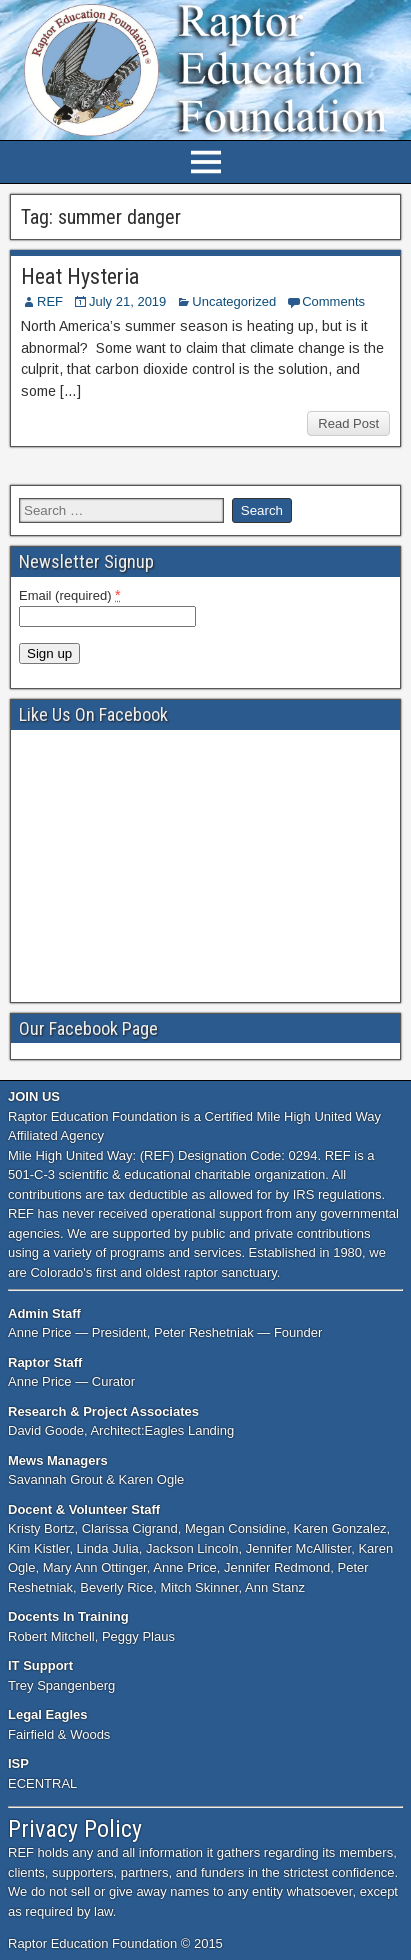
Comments (333, 301)
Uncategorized (234, 301)
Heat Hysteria (80, 276)
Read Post (348, 423)
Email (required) (70, 595)
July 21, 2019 (127, 301)
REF (50, 301)
